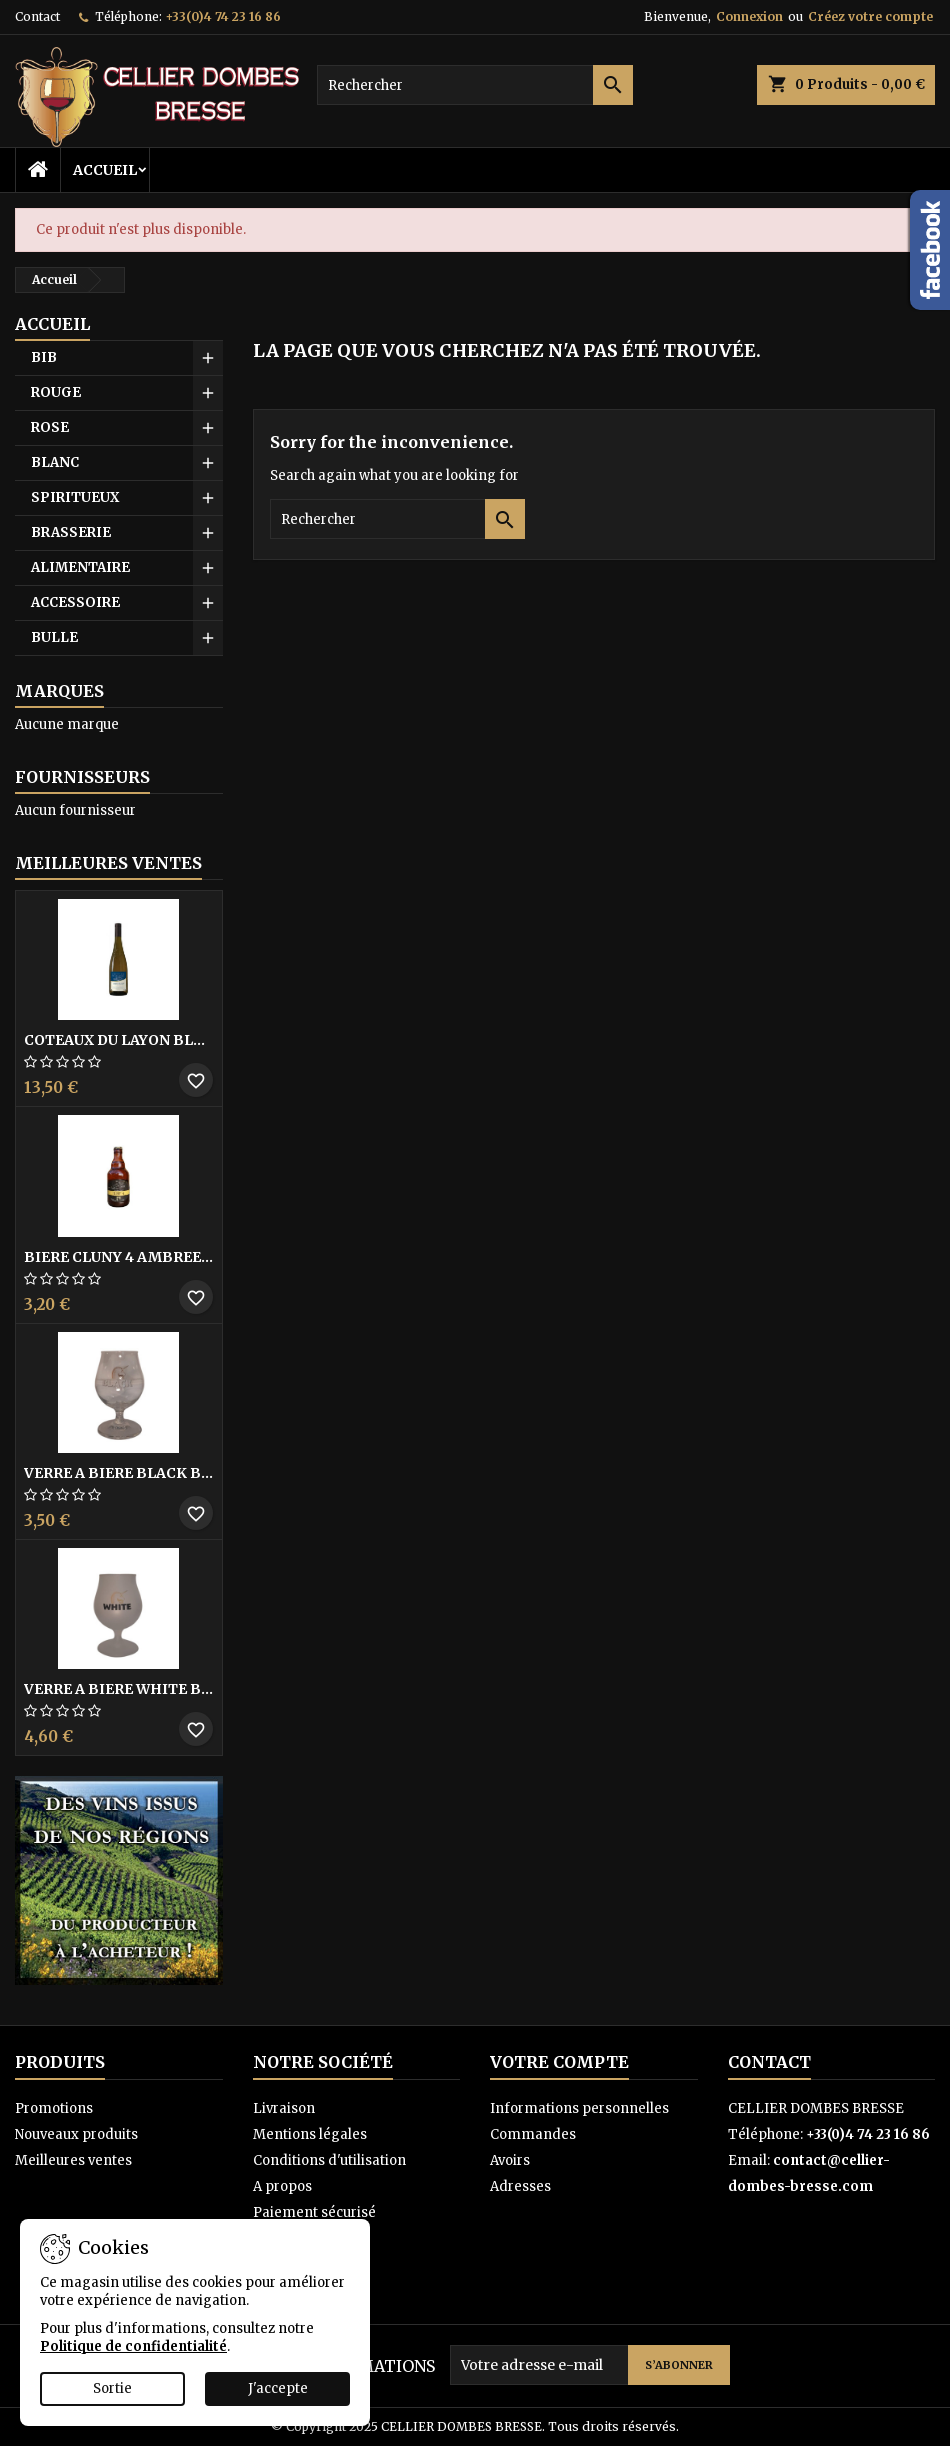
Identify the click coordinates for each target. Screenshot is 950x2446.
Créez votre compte (870, 16)
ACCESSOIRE (75, 602)
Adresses (520, 2186)
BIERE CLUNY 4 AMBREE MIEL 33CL (119, 1257)
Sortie (112, 2388)
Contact (37, 16)
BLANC (55, 462)
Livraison (284, 2108)
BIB (44, 357)
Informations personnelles (579, 2108)
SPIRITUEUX (75, 497)
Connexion (749, 16)
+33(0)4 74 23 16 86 (223, 16)
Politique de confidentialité (133, 2346)
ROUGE (56, 392)
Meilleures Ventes (108, 863)
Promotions (54, 2108)
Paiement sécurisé (314, 2212)
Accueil (105, 170)
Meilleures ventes (73, 2160)
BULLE (54, 637)
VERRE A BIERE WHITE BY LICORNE (119, 1689)
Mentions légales (310, 2134)
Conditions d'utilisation (329, 2160)
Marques (59, 691)
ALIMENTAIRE (80, 567)
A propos (282, 2186)
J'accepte (278, 2388)
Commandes (533, 2134)
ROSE (50, 427)
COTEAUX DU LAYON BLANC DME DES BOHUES (119, 1040)
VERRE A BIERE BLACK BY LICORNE (119, 1473)
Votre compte (559, 2062)
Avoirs (510, 2160)
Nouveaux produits (76, 2134)
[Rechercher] (475, 85)
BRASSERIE (71, 532)
